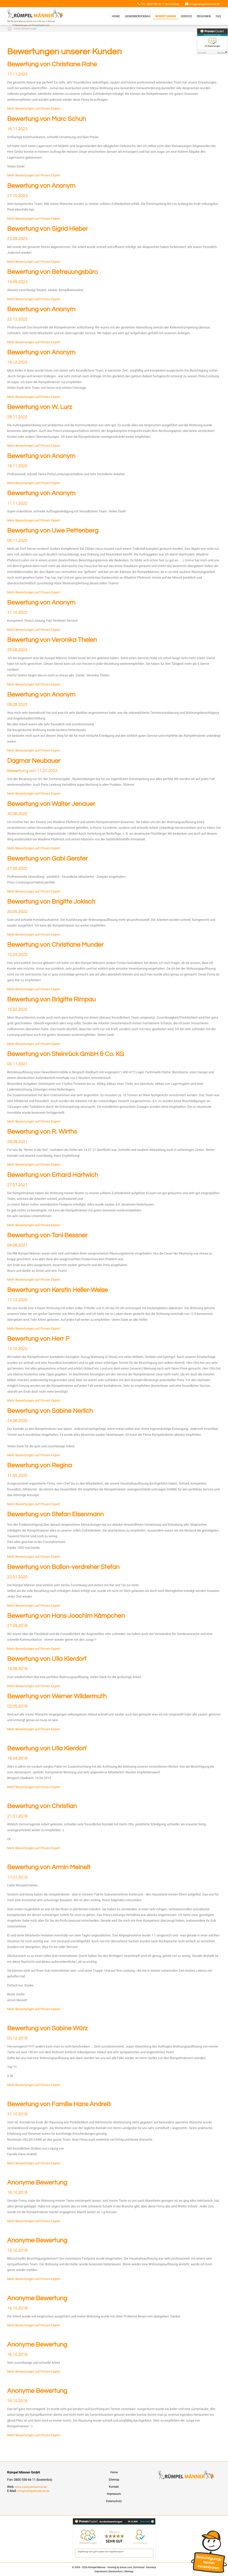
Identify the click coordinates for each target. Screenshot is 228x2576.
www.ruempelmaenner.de (31, 2487)
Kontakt (114, 2486)
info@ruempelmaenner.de (204, 4)
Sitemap (114, 2479)
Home (116, 16)
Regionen (204, 16)
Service (186, 16)
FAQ (218, 16)
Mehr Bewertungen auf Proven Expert (33, 108)
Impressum (114, 2494)
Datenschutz (114, 2501)
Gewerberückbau (137, 16)
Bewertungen (165, 16)
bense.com (126, 2567)
